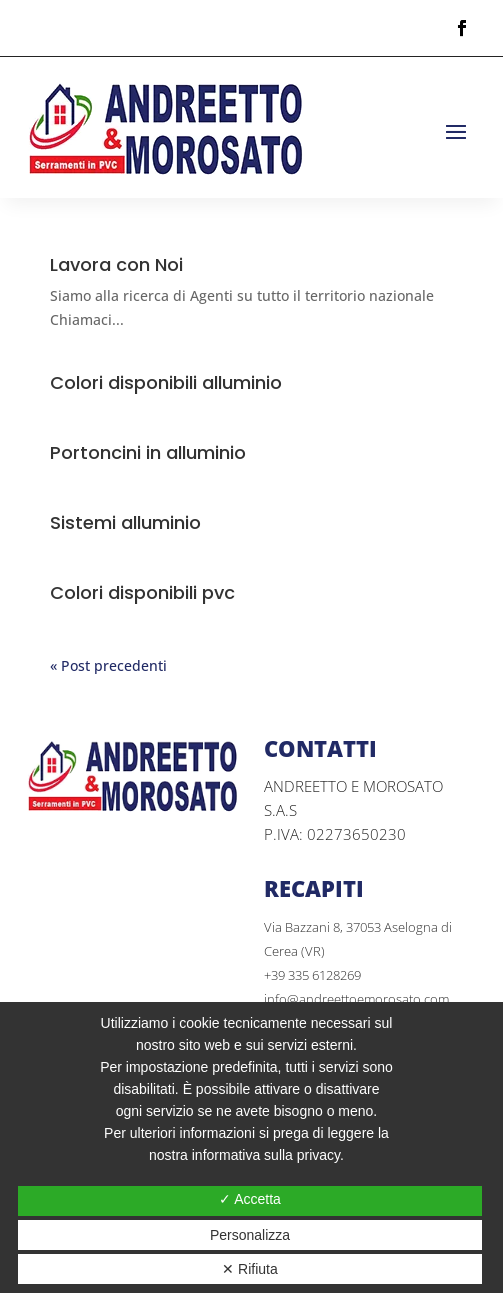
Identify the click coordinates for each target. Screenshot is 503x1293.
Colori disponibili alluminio (166, 382)
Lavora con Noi (116, 264)
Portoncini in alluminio (148, 452)
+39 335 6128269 (312, 975)
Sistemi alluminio (125, 522)
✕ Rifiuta (250, 1269)
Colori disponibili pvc (142, 592)
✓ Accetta (250, 1199)
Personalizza (250, 1235)
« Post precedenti (108, 665)
